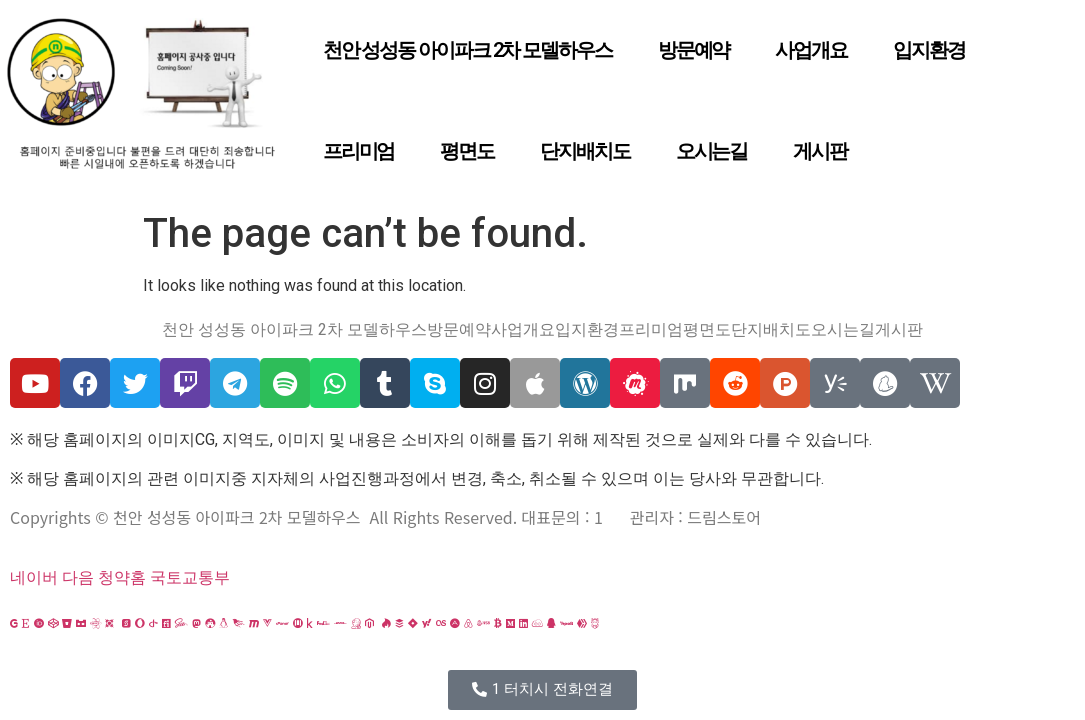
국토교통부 (190, 577)
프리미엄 (359, 151)
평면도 (467, 151)
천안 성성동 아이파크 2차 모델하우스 (467, 50)
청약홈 (122, 577)
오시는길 (712, 151)
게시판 (820, 151)
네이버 (34, 577)
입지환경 (929, 50)
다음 (78, 577)
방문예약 (694, 50)
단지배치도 (585, 151)
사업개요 (811, 50)
